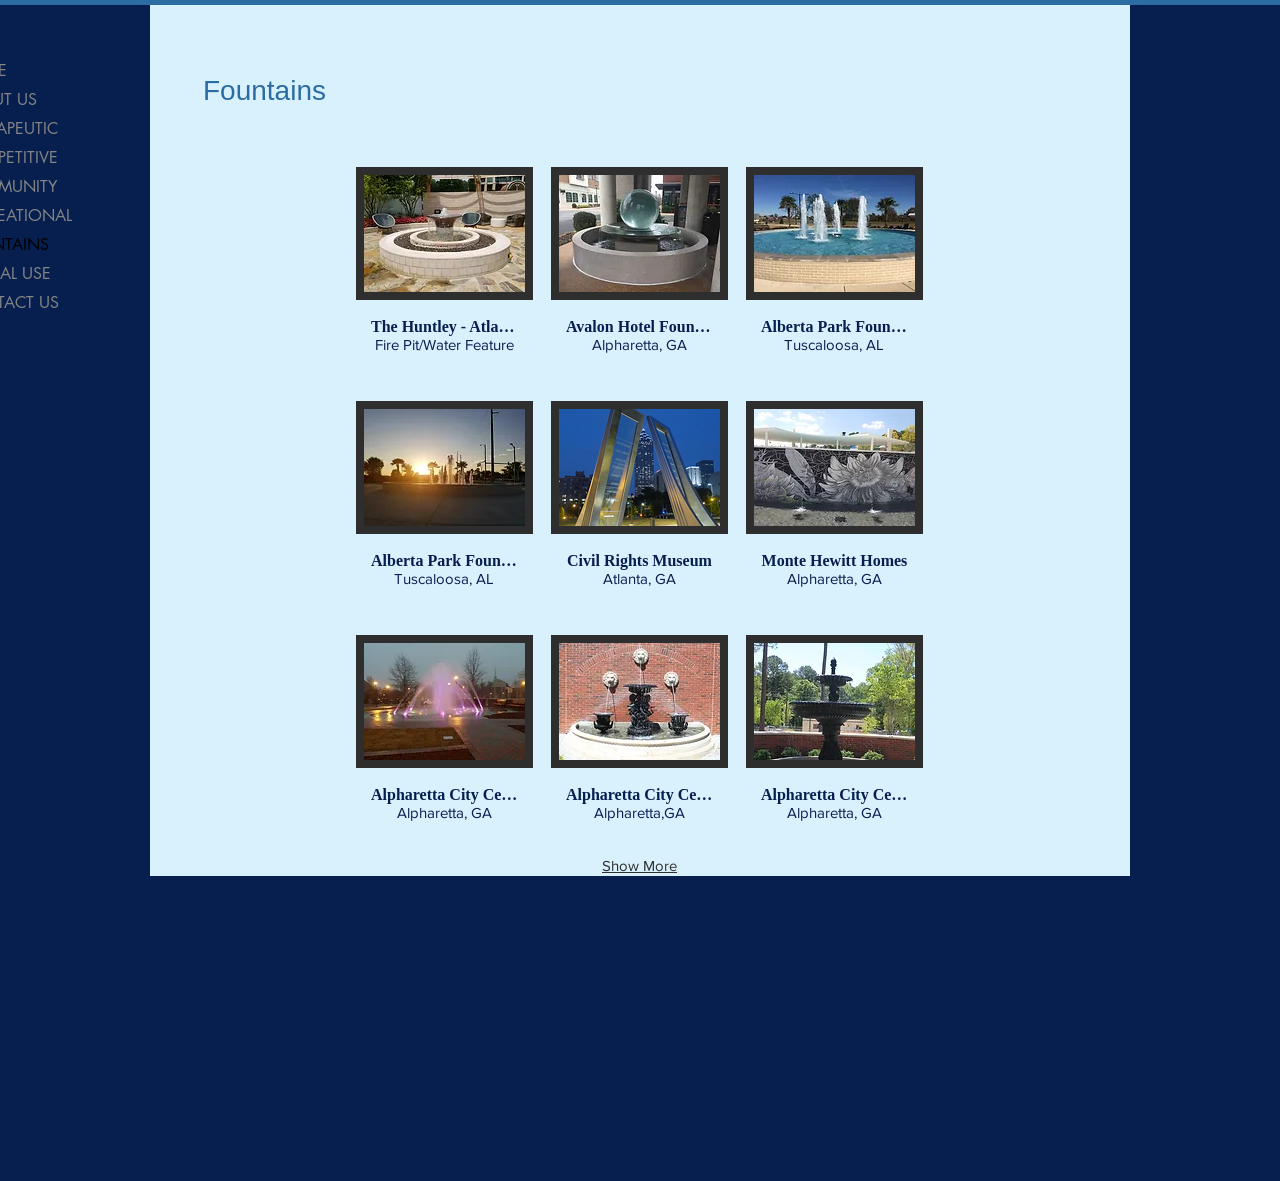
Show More (639, 865)
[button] (444, 275)
